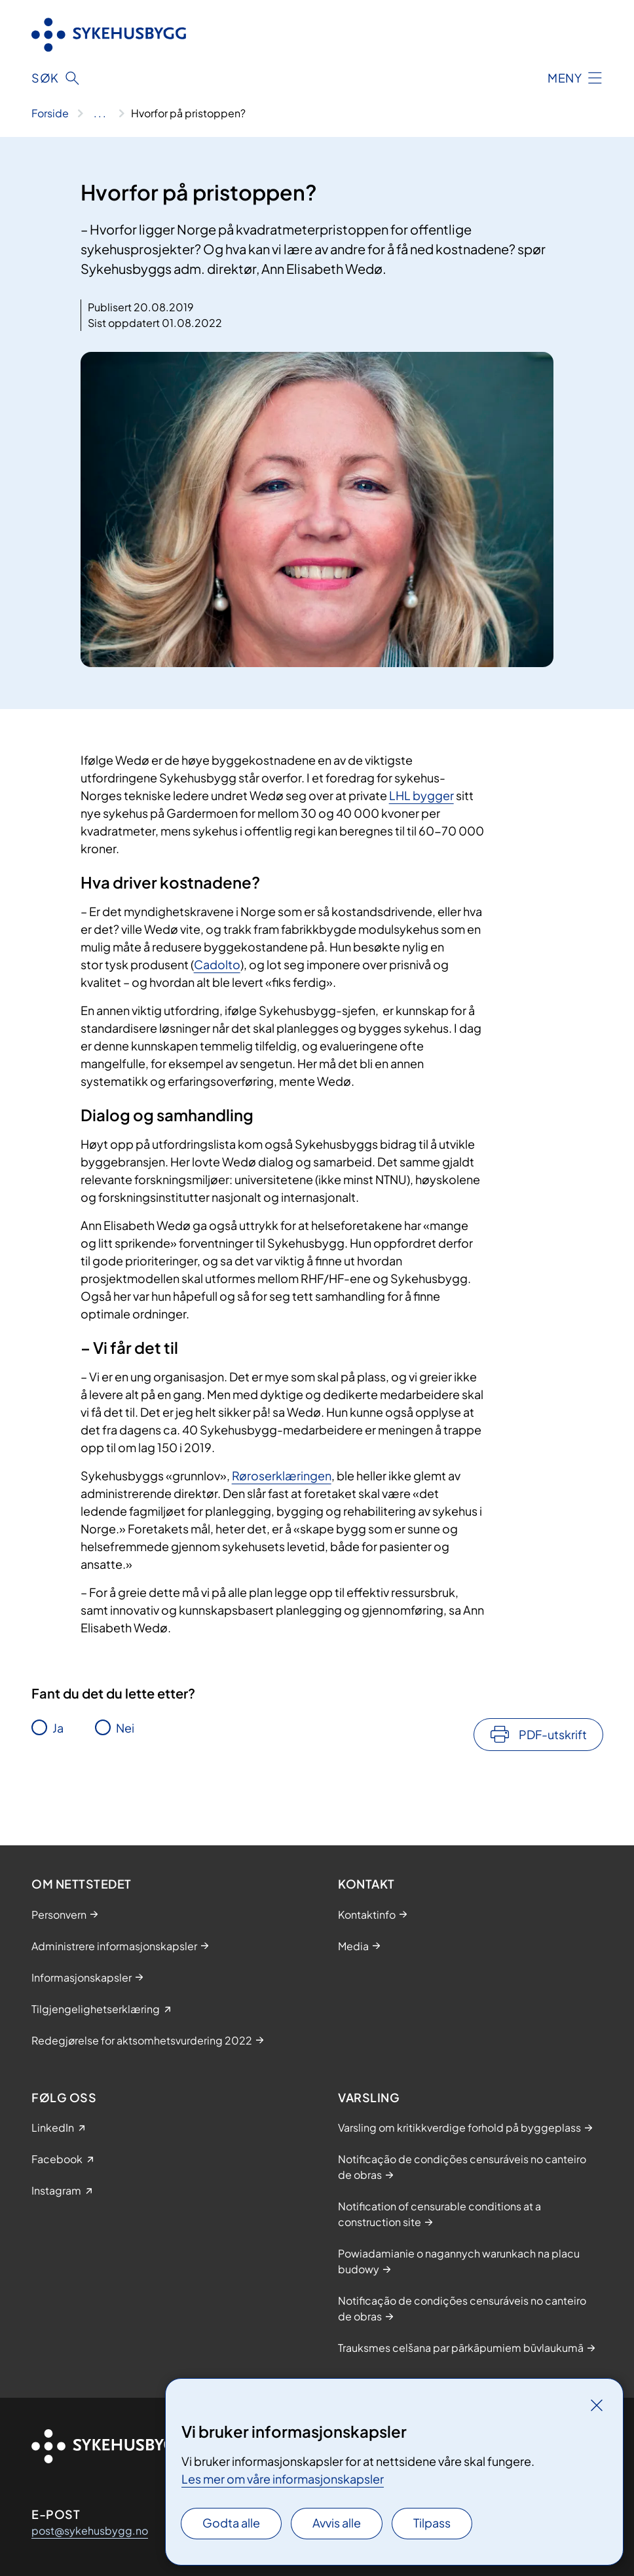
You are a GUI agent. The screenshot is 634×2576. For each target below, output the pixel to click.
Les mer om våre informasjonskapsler (282, 2478)
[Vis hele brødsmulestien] (100, 113)
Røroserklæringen (281, 1475)
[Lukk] (596, 2404)
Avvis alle (336, 2522)
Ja (58, 1727)
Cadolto (217, 964)
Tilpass (432, 2522)
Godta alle (231, 2522)
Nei (125, 1727)
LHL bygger (421, 795)
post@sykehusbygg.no (89, 2530)
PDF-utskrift (553, 1734)
